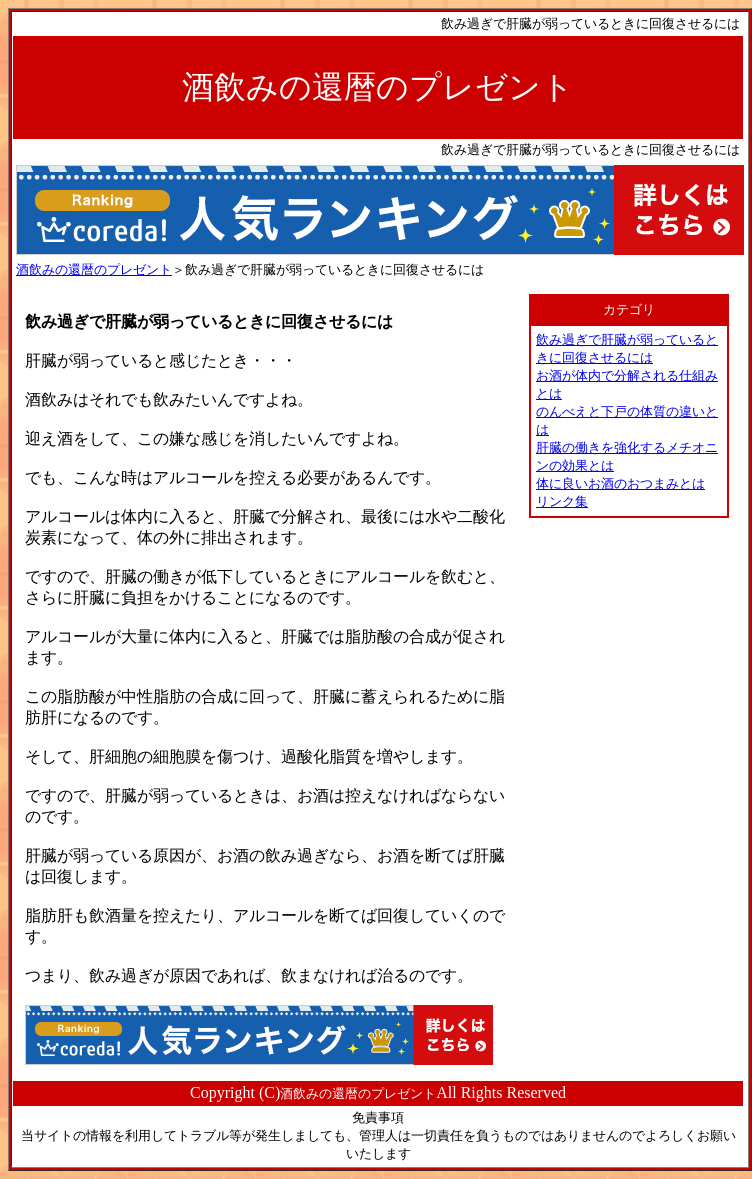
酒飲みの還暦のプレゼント (94, 269)
